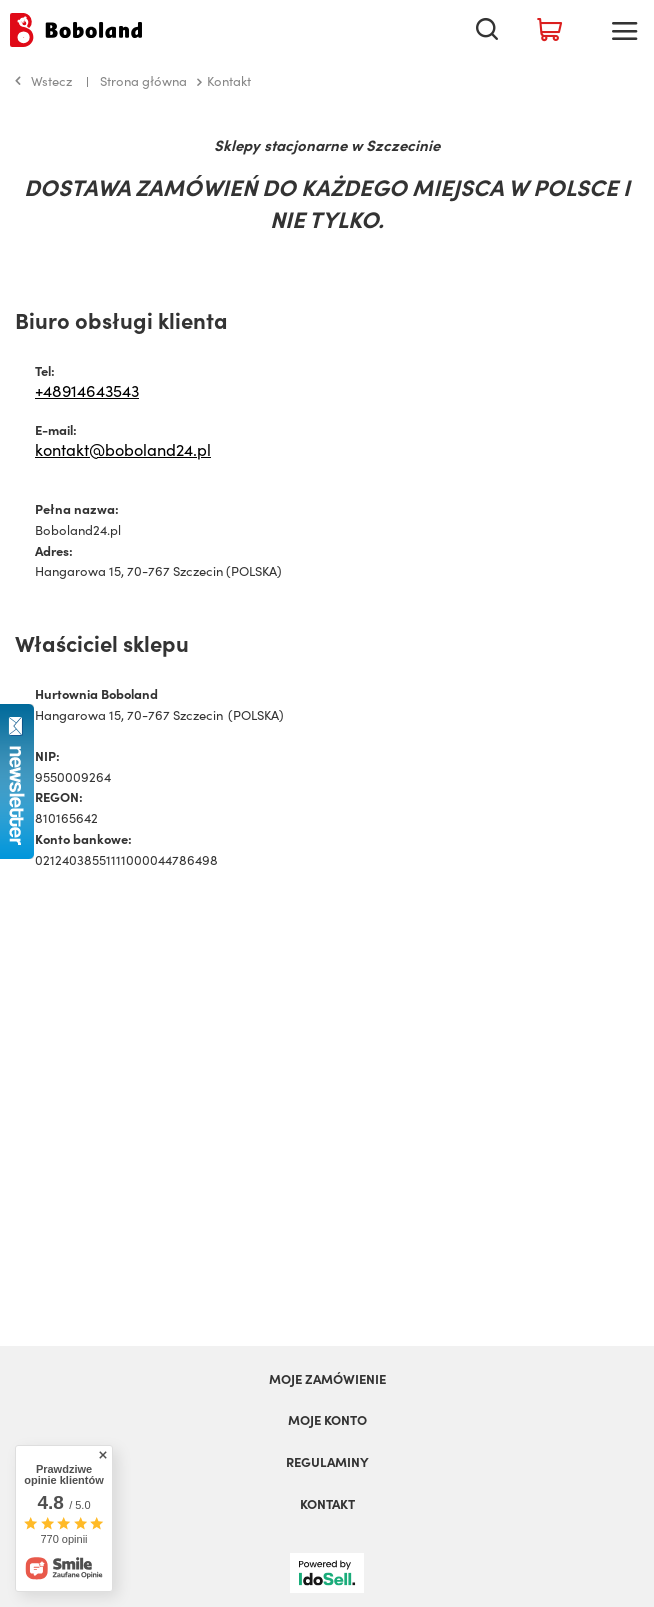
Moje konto (327, 1420)
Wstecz (43, 80)
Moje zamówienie (327, 1379)
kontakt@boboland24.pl (123, 449)
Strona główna (143, 80)
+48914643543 (87, 390)
